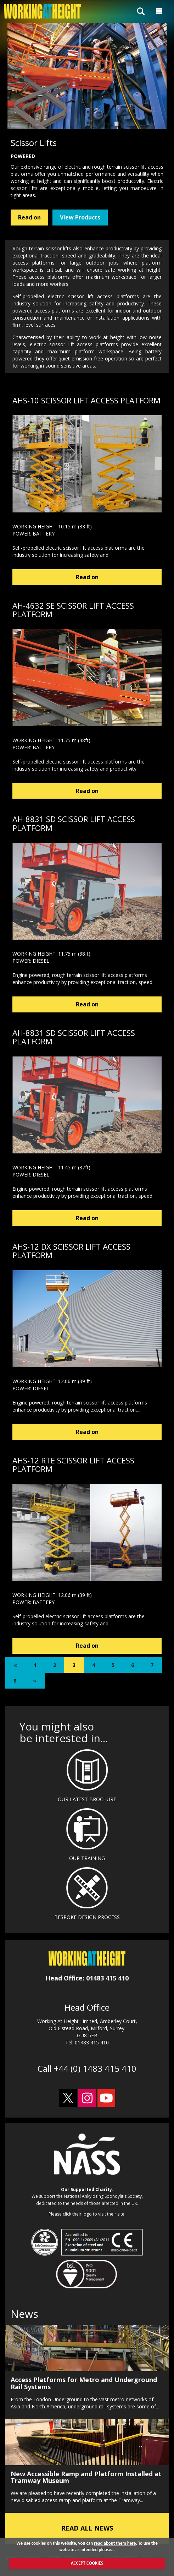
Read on (29, 217)
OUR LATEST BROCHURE (87, 1799)
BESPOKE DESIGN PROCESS (87, 1917)
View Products (80, 217)
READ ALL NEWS (87, 2528)
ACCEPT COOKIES (87, 2563)
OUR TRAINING (87, 1858)
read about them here (115, 2543)
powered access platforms (43, 310)
